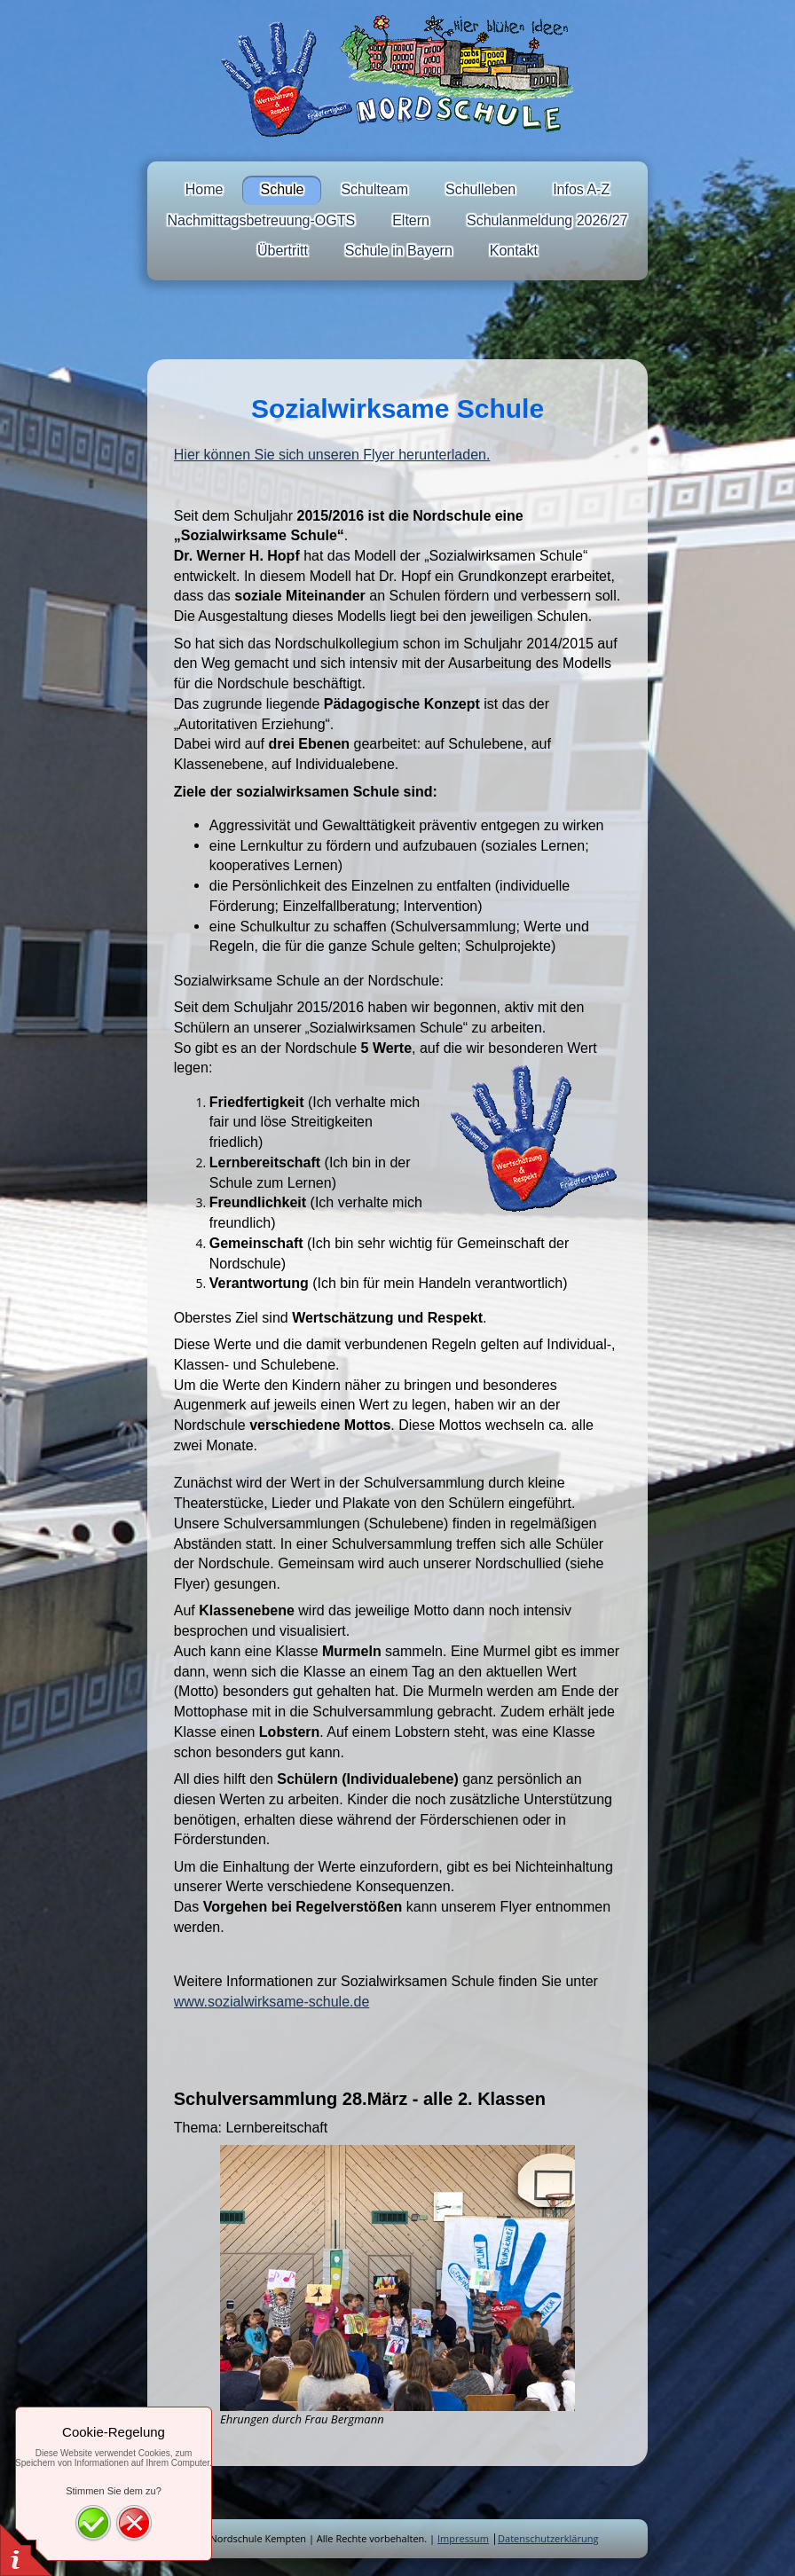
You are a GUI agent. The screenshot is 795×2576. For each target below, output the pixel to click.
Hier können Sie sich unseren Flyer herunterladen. (332, 454)
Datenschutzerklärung (548, 2538)
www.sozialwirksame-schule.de (272, 2001)
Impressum (463, 2538)
